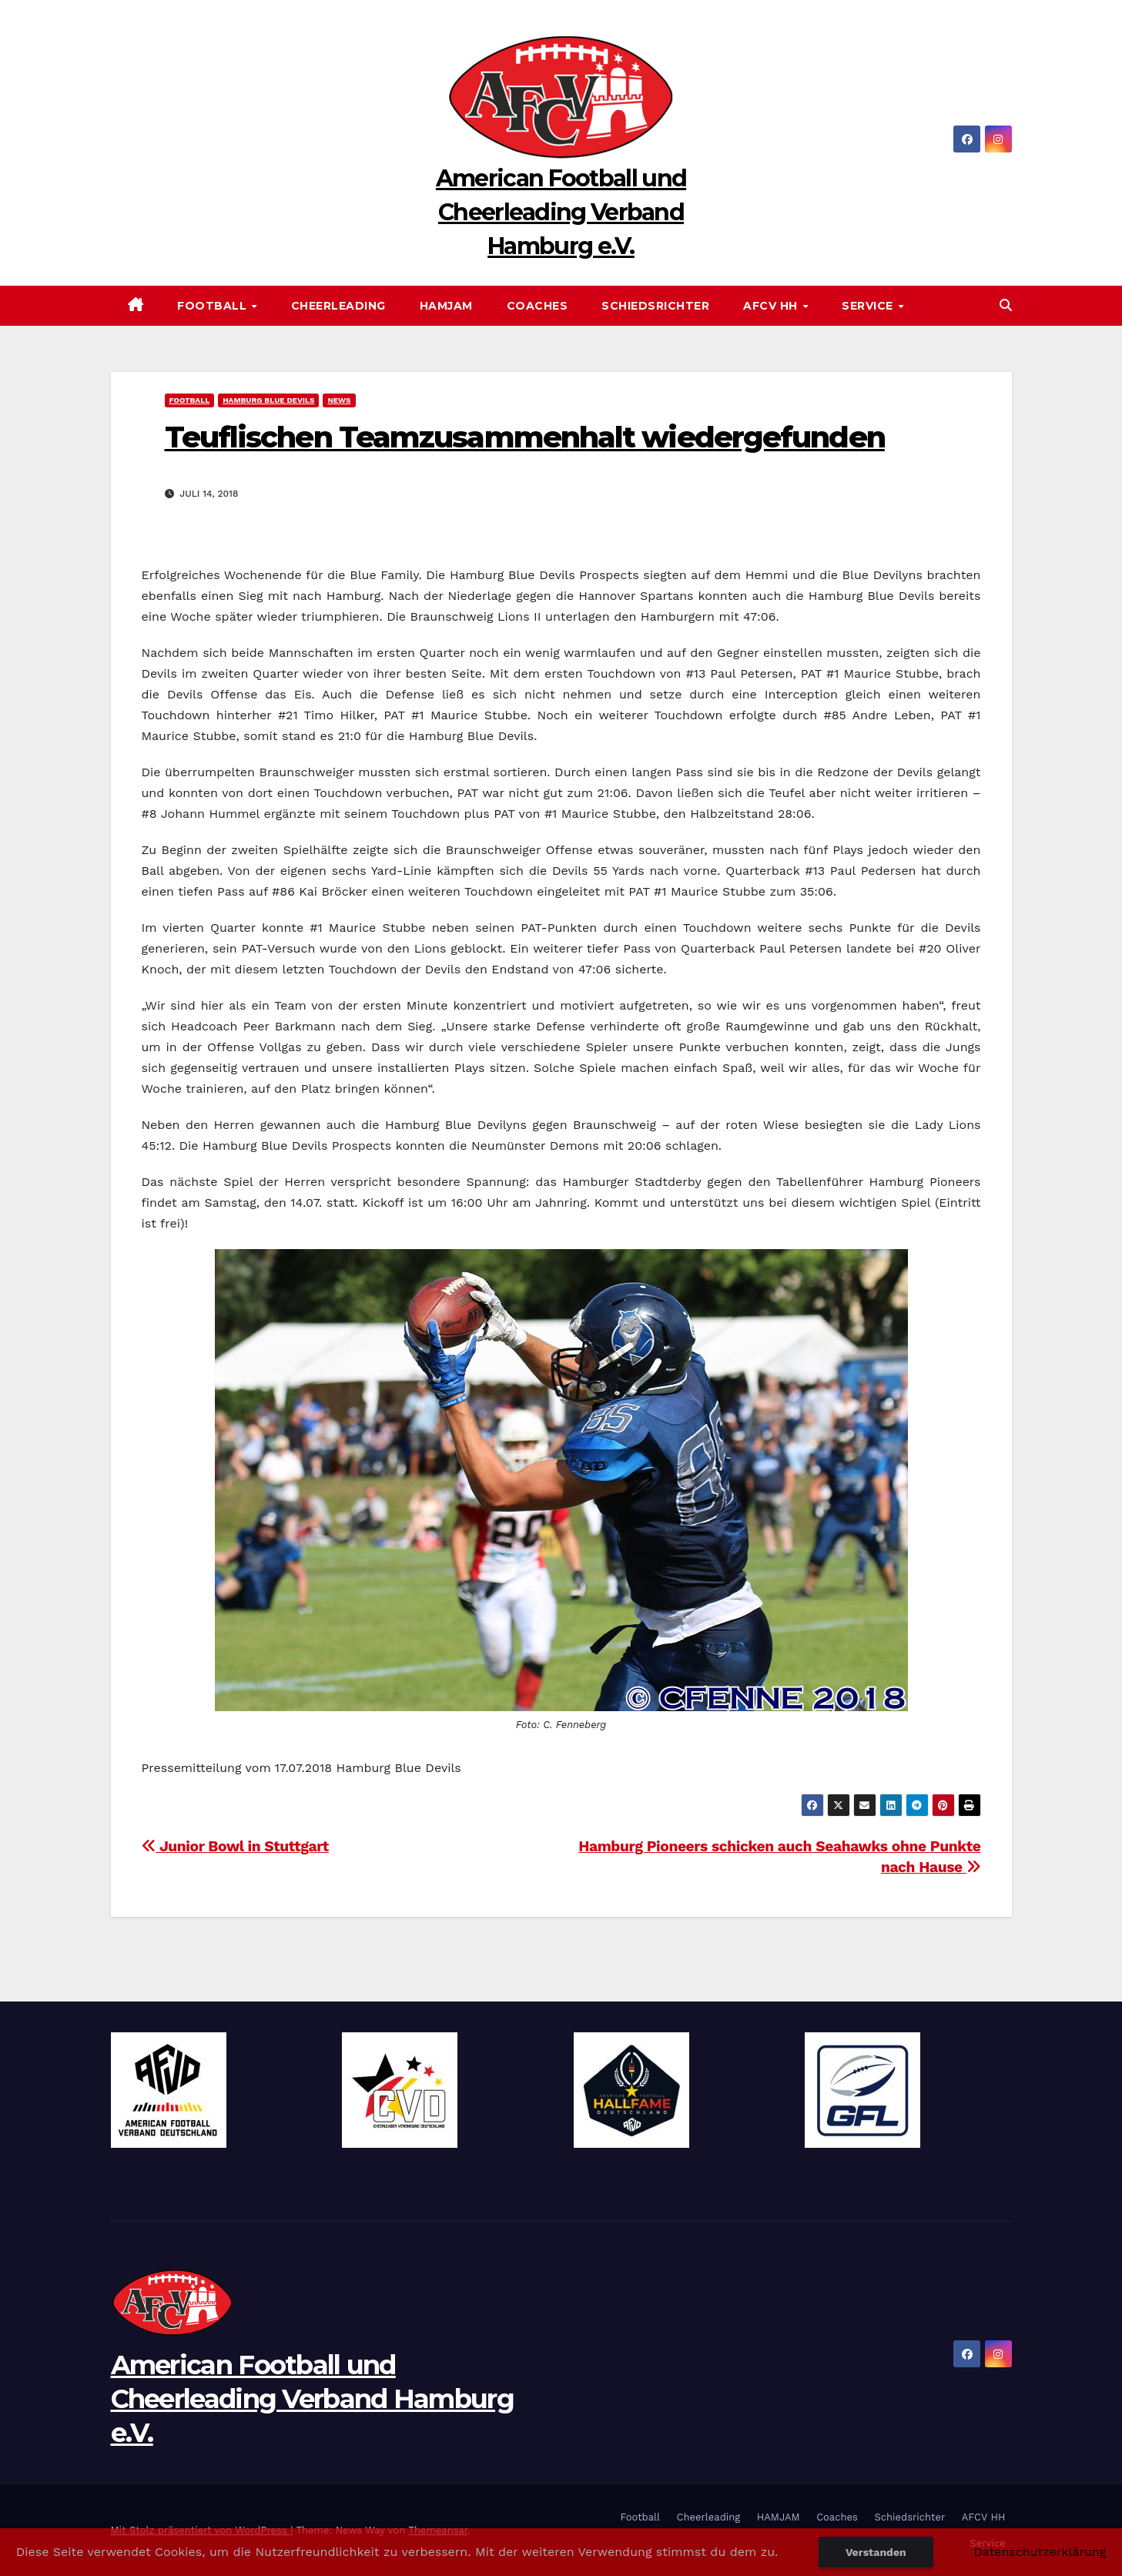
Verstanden (876, 2552)
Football (213, 306)
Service (869, 306)
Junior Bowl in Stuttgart (235, 1846)
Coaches (537, 306)
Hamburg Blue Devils (268, 400)
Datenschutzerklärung (1039, 2551)
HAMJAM (446, 306)
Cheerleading (338, 306)
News (338, 400)
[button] (1006, 305)
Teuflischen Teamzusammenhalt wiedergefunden (525, 437)
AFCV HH (772, 306)
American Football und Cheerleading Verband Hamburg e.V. (561, 212)
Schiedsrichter (655, 306)
